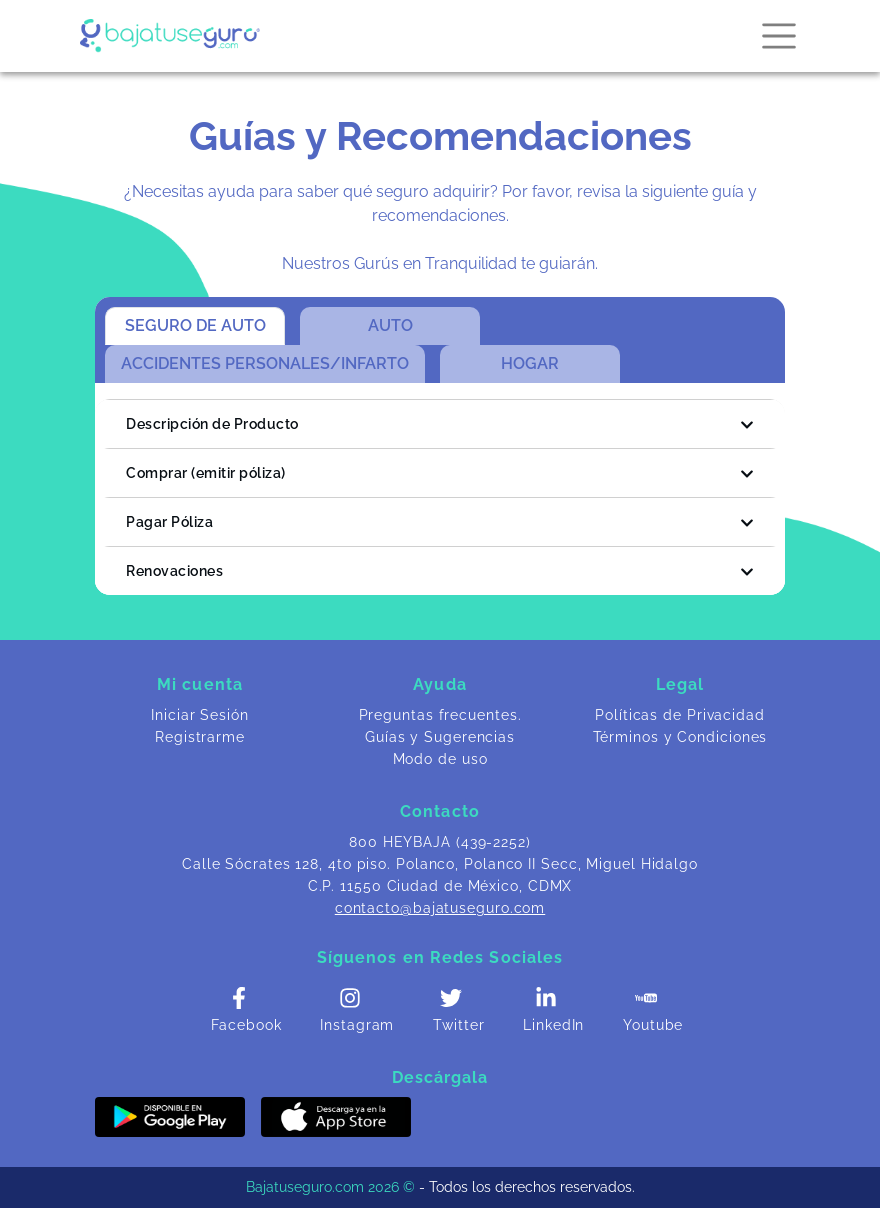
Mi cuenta (200, 684)
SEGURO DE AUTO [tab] (195, 325)
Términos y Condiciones (680, 737)
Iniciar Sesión (200, 715)
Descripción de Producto (440, 424)
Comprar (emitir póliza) (440, 473)
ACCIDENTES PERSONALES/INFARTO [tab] (265, 363)
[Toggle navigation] (773, 36)
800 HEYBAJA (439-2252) (440, 842)
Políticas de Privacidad (680, 715)
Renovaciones (440, 571)
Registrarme (200, 737)
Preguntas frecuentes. (440, 715)
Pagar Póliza (440, 522)
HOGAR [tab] (530, 363)
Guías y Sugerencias (440, 737)
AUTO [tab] (390, 325)
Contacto (440, 811)
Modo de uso (440, 759)
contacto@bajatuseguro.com (440, 908)
